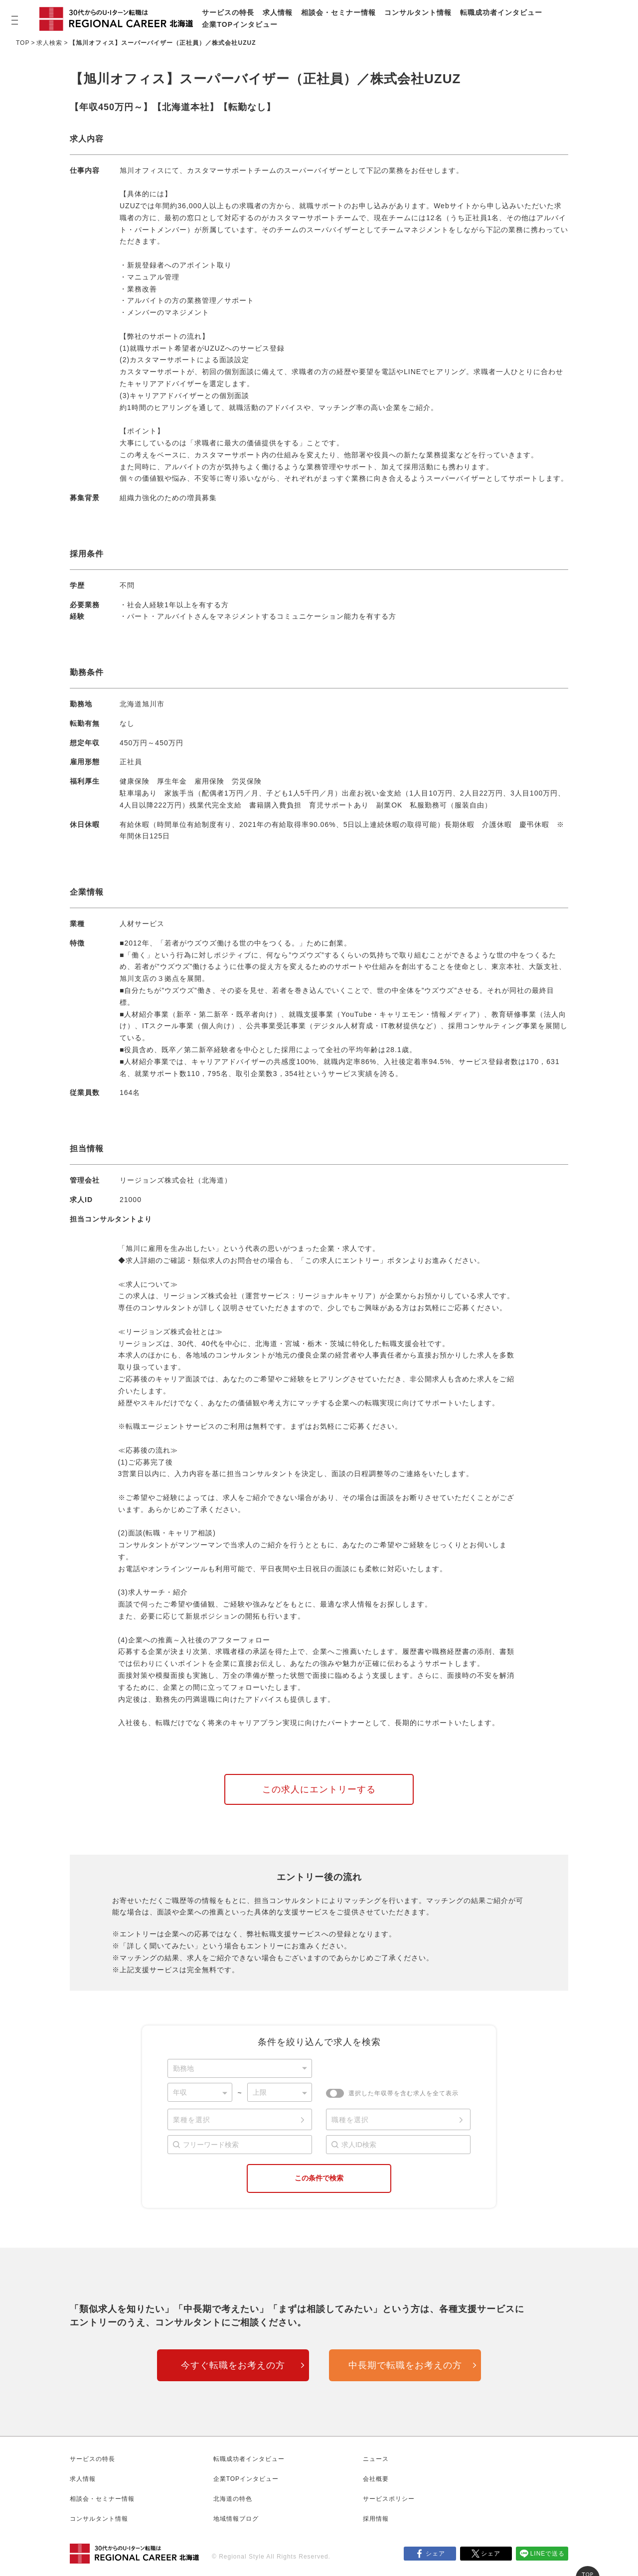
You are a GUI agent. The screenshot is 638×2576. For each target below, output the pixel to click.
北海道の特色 (232, 2498)
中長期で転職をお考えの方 (405, 2365)
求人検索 (49, 42)
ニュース (376, 2458)
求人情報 (278, 12)
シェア (435, 2553)
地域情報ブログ (236, 2518)
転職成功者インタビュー (501, 12)
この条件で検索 (319, 2178)
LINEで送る (547, 2553)
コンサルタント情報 (418, 12)
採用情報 (376, 2518)
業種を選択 (191, 2120)
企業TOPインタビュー (240, 24)
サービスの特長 (228, 12)
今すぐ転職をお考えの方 (233, 2365)
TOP (22, 42)
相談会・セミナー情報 (338, 12)
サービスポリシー (389, 2498)
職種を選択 (350, 2120)
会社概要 (376, 2478)
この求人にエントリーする (319, 1789)
